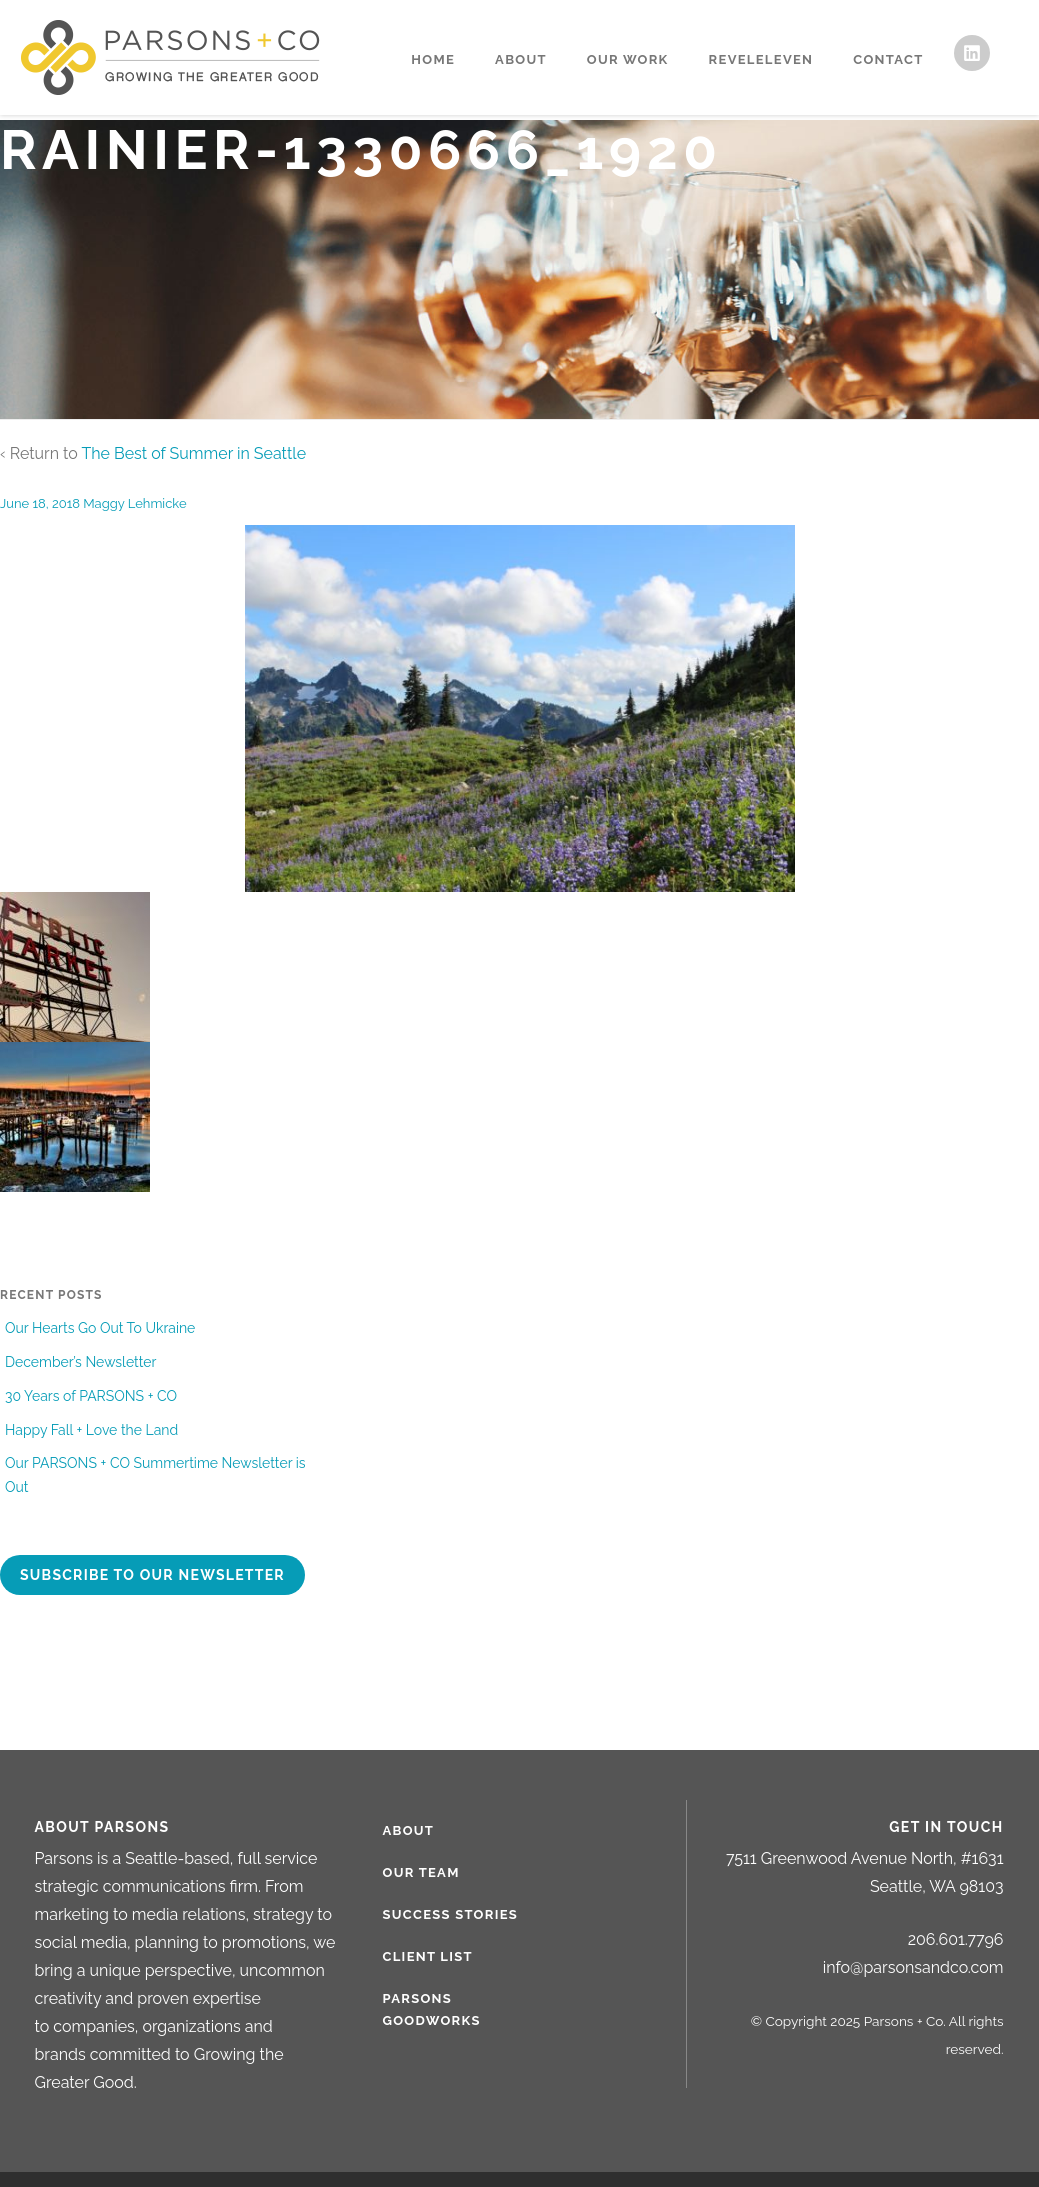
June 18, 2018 (40, 503)
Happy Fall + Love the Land (91, 1430)
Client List (428, 1956)
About (521, 59)
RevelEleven (761, 59)
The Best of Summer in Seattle (193, 453)
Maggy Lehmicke (134, 503)
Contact (888, 59)
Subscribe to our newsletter (152, 1575)
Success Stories (451, 1914)
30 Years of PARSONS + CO (91, 1396)
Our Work (628, 59)
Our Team (421, 1872)
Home (433, 59)
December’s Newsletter (80, 1362)
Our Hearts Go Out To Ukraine (100, 1328)
